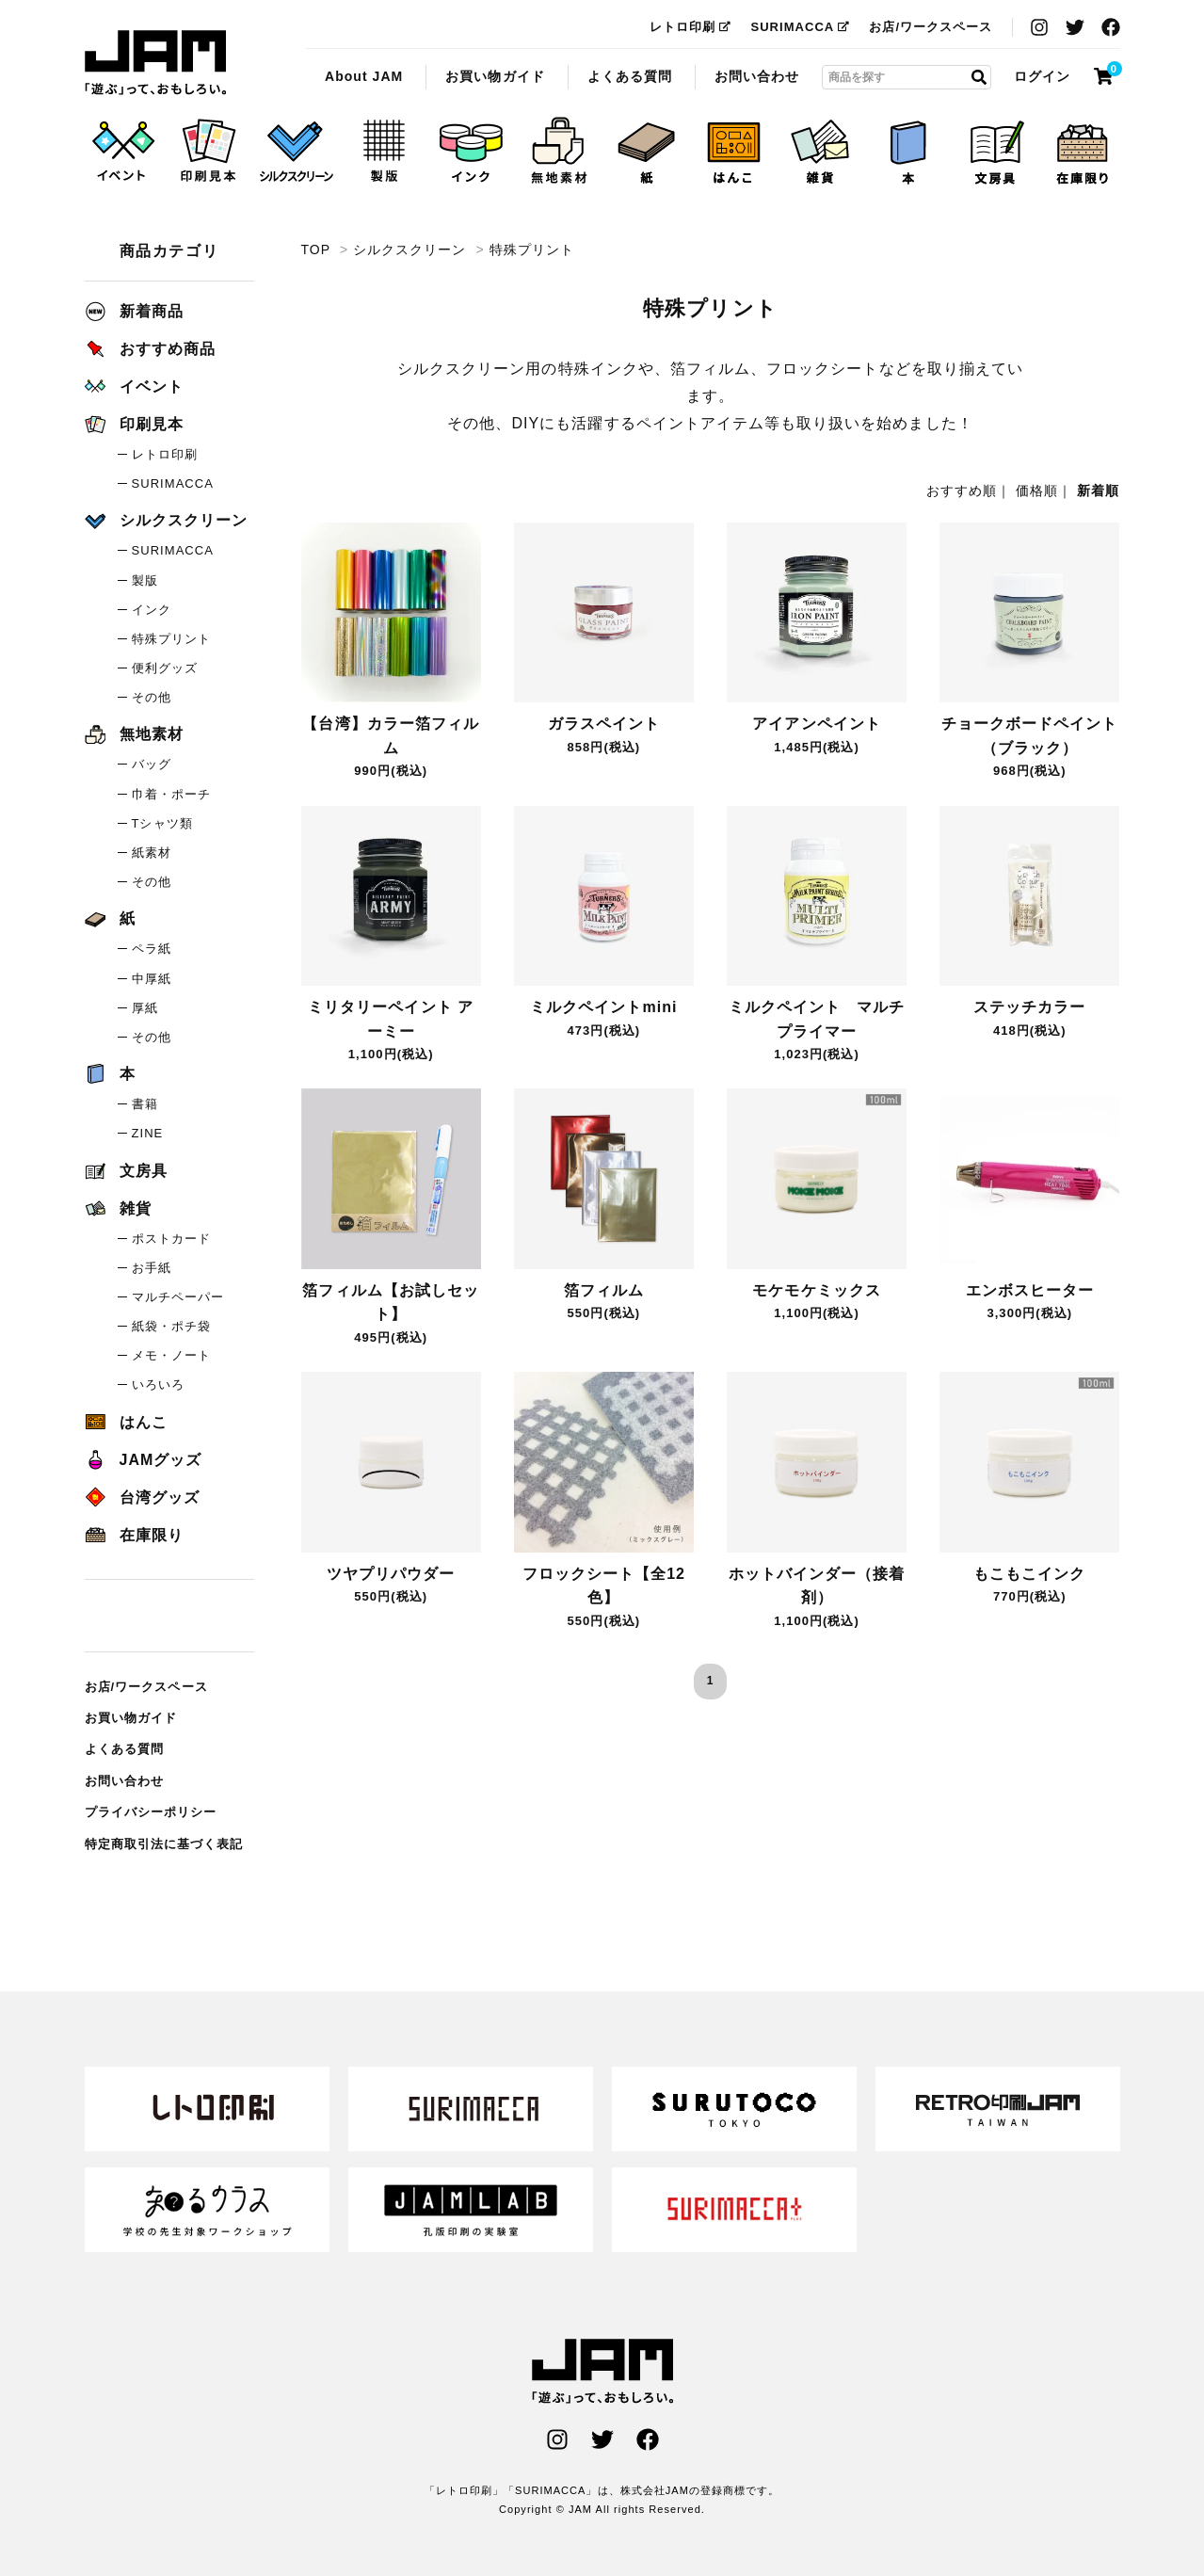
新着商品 (134, 311)
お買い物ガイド (494, 76)
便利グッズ (165, 668)
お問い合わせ (756, 76)
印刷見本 (134, 424)
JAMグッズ (143, 1460)
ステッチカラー (1029, 1007)
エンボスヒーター (1030, 1290)
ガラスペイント (604, 724)
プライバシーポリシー (151, 1812)
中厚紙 (151, 979)
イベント (134, 386)
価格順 (1037, 490)
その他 (151, 697)
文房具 (126, 1171)
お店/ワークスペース (930, 27)
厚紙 (145, 1008)
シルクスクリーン (409, 249)
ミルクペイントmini (603, 1007)
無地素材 (134, 734)
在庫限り (134, 1535)
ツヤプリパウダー (391, 1574)
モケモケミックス (816, 1290)
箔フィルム (604, 1290)
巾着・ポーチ (171, 794)
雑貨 (118, 1208)
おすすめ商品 (150, 349)
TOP (315, 249)
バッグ (151, 764)
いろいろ (158, 1384)
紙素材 (151, 852)
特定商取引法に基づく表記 (164, 1844)
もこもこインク (1029, 1574)
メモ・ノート (171, 1355)
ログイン (1042, 76)
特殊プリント (155, 63)
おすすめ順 (961, 490)
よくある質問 (629, 76)
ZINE (148, 1133)
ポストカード (171, 1239)
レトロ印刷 (690, 27)
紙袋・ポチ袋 (171, 1326)
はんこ (126, 1422)
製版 (145, 580)
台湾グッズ (142, 1497)
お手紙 (151, 1268)
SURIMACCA (800, 27)
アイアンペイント (816, 724)
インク (151, 610)
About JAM (364, 76)
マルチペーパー (178, 1297)
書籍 (145, 1104)
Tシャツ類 (162, 823)
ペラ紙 (151, 949)
